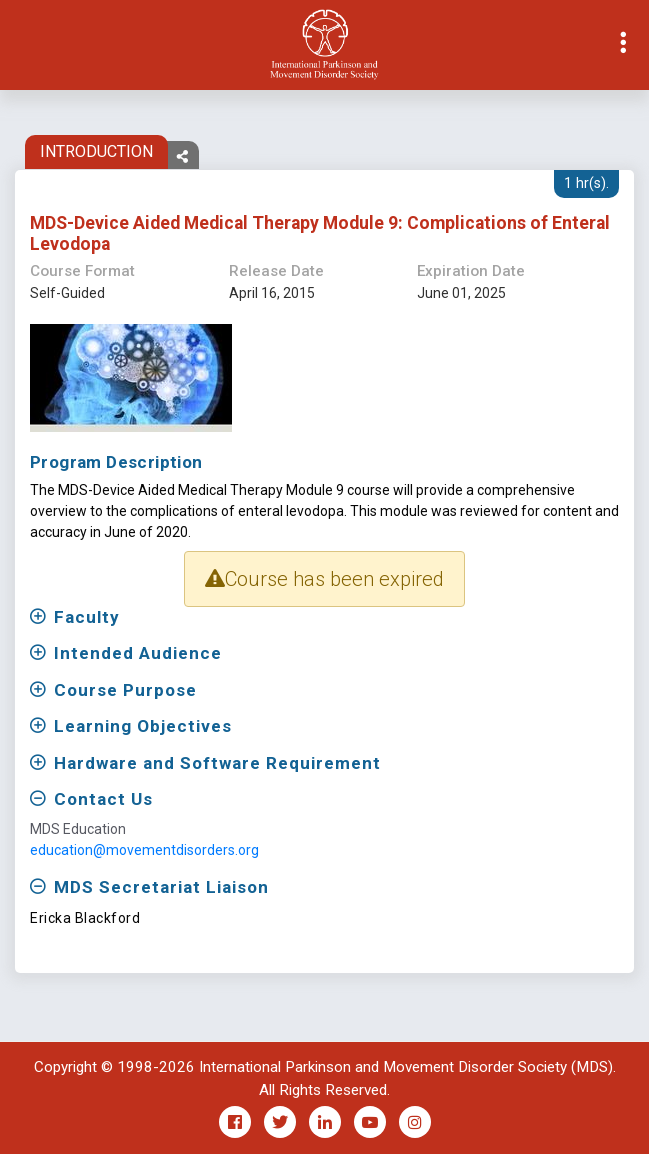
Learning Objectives (143, 726)
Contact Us (103, 799)
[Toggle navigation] (16, 45)
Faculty (87, 617)
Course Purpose (125, 690)
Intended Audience (138, 653)
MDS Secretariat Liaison (161, 887)
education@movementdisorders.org (144, 850)
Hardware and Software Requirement (217, 763)
